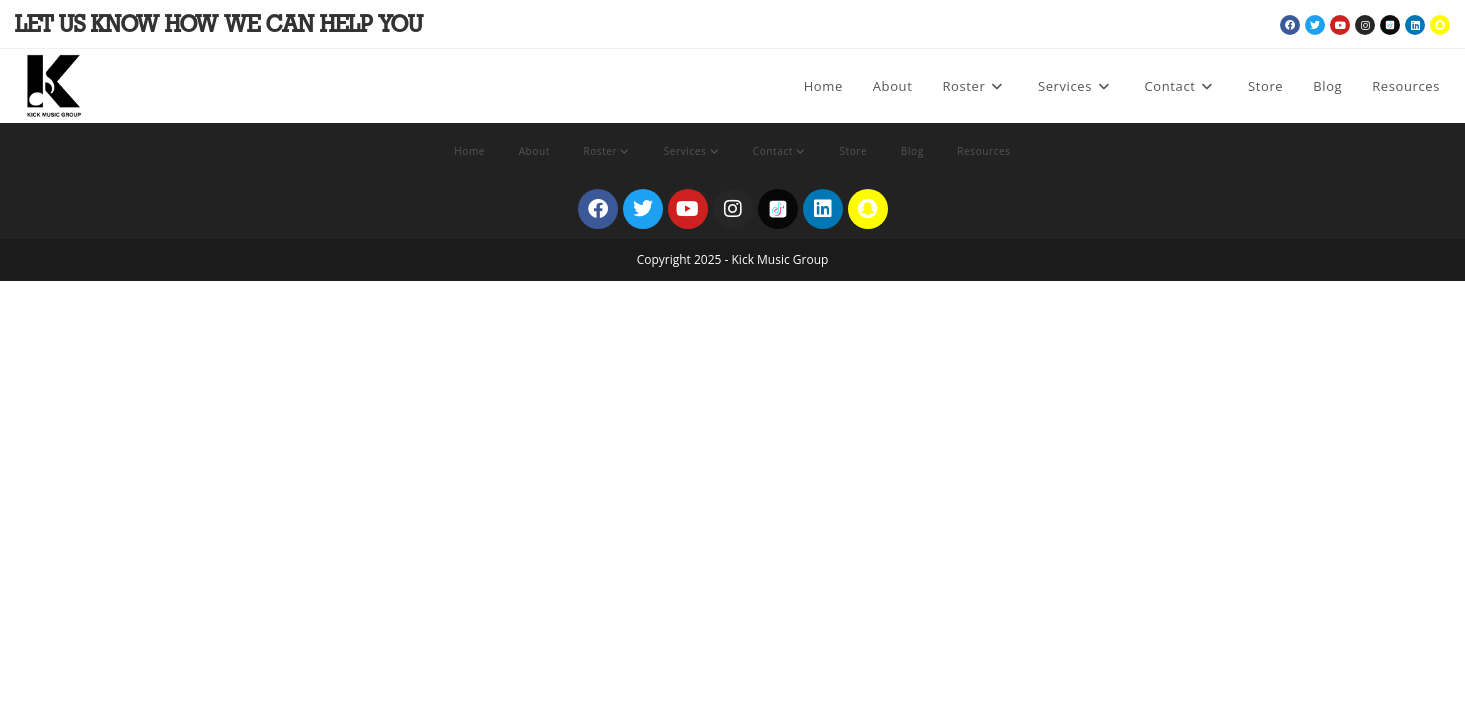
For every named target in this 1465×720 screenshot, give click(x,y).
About (534, 151)
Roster (606, 151)
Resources (983, 151)
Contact (779, 151)
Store (853, 151)
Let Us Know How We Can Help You (219, 26)
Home (469, 151)
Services (691, 151)
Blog (912, 151)
